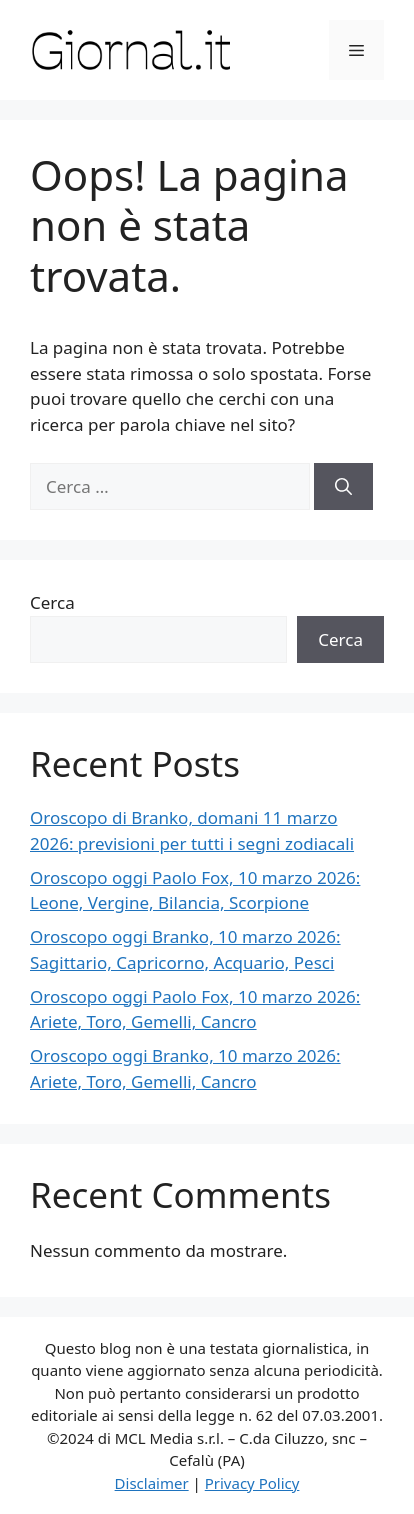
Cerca (52, 602)
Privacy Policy (252, 1483)
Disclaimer (152, 1483)
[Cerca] (343, 487)
